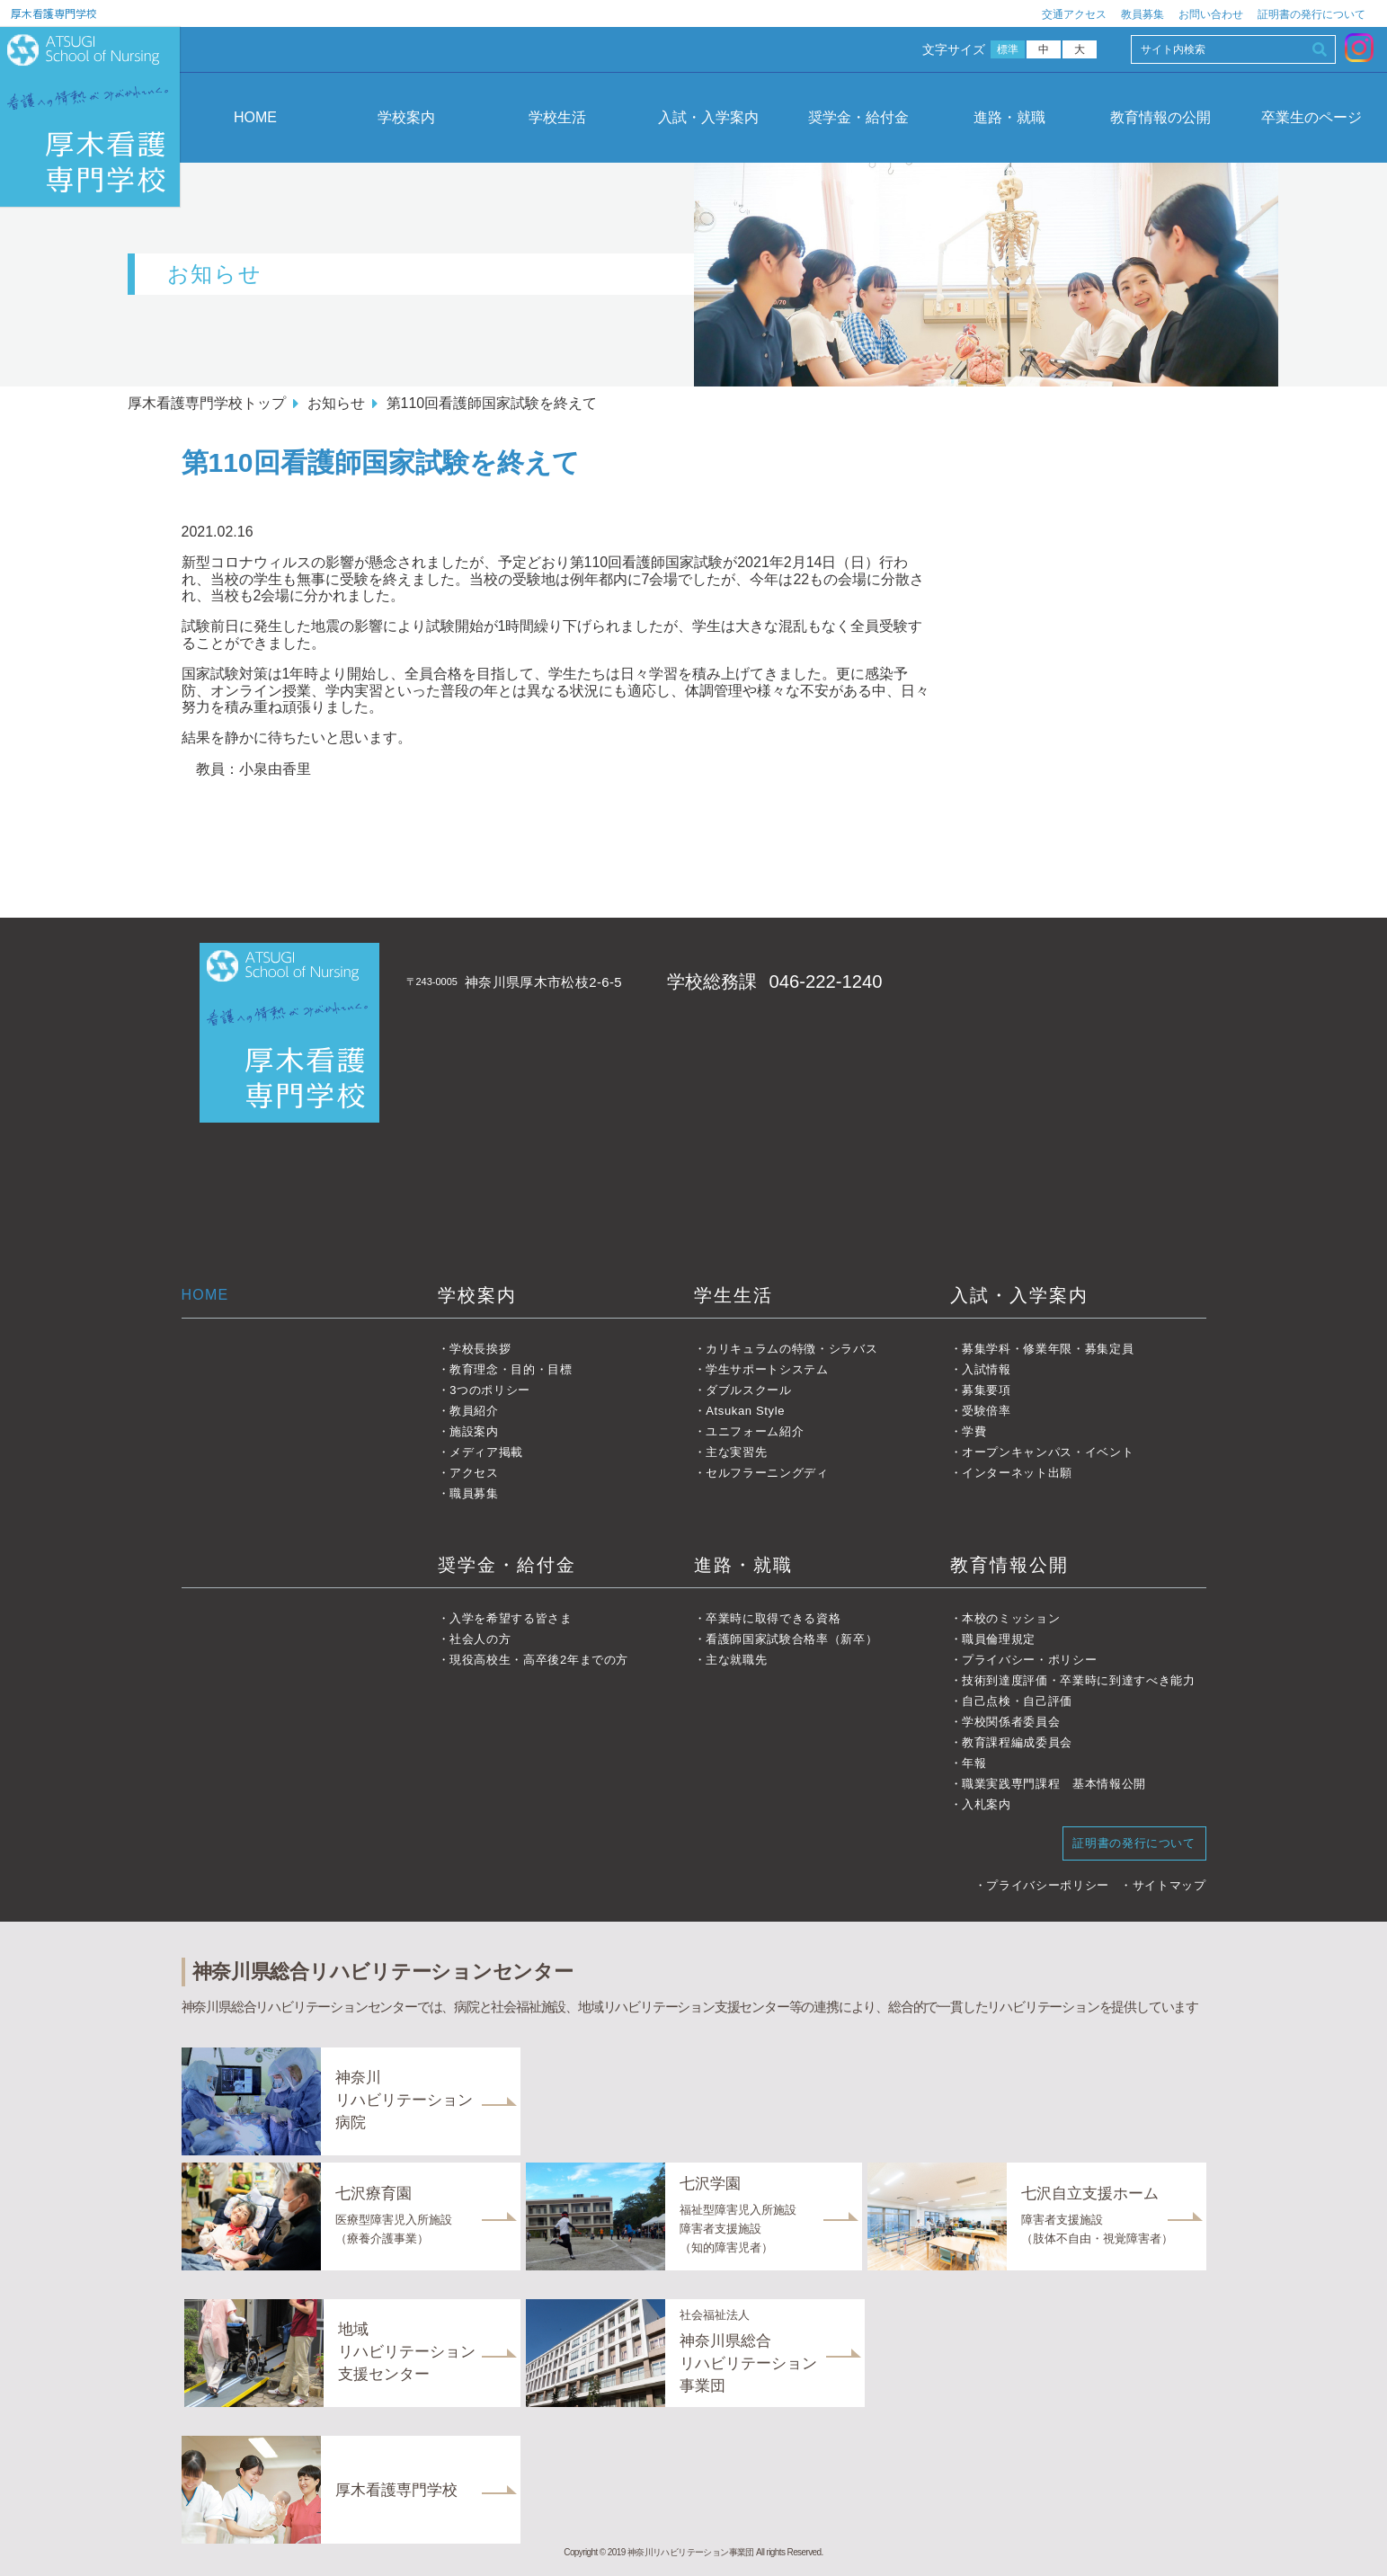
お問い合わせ (1210, 14)
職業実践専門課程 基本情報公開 (1054, 1783)
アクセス (474, 1472)
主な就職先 (736, 1659)
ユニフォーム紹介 (755, 1431)
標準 (1008, 49)
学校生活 (557, 117)
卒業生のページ (1311, 117)
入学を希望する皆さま (511, 1618)
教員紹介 (474, 1410)
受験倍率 (986, 1410)
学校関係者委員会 (1011, 1721)
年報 (974, 1763)
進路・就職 (1009, 117)
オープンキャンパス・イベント (1048, 1452)
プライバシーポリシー (1047, 1885)
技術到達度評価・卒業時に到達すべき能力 (1078, 1680)
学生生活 (733, 1295)
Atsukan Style (745, 1410)
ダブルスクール (749, 1390)
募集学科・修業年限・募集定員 (1048, 1348)
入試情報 (986, 1369)
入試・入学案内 (708, 117)
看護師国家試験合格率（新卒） (791, 1639)
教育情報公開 (1009, 1565)
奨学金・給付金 (858, 117)
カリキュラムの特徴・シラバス (791, 1348)
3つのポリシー (489, 1390)
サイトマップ (1169, 1885)
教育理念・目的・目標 (511, 1369)
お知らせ (336, 403)
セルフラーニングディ (767, 1472)
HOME (255, 117)
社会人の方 (480, 1639)
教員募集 (1142, 14)
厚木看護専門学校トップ (207, 403)
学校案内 (406, 117)
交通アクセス (1074, 14)
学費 (974, 1431)
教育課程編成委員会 (1017, 1742)
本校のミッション (1011, 1618)
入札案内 (986, 1804)
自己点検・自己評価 (1017, 1701)
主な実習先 (736, 1452)
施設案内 (474, 1431)
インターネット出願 (1017, 1472)
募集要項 (986, 1390)
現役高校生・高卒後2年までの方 (538, 1659)
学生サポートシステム (767, 1369)
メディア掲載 (486, 1452)
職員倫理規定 (999, 1639)
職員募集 (474, 1493)
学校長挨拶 (480, 1348)
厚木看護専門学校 (54, 13)
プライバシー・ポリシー (1029, 1659)
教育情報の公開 (1160, 117)
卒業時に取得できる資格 (773, 1618)
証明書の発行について (1311, 14)
